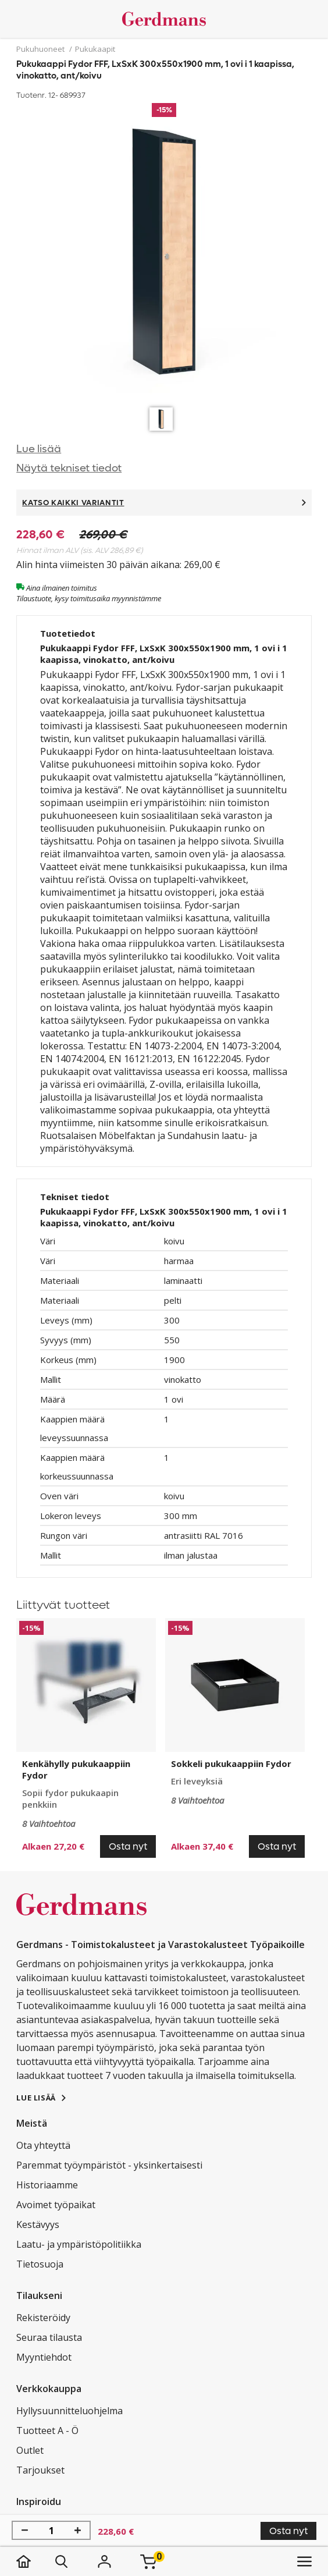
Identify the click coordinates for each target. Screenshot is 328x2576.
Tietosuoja (39, 2264)
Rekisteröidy (43, 2317)
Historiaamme (47, 2184)
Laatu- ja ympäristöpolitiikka (78, 2244)
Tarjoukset (40, 2470)
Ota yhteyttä (43, 2145)
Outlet (30, 2450)
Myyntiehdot (44, 2357)
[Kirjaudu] (104, 2561)
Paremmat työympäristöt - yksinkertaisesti (109, 2165)
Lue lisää (38, 449)
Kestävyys (37, 2224)
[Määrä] (51, 2531)
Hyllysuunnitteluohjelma (69, 2410)
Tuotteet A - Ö (47, 2430)
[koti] (35, 2561)
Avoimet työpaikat (55, 2204)
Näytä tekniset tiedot (69, 468)
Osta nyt (288, 2531)
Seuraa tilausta (49, 2337)
